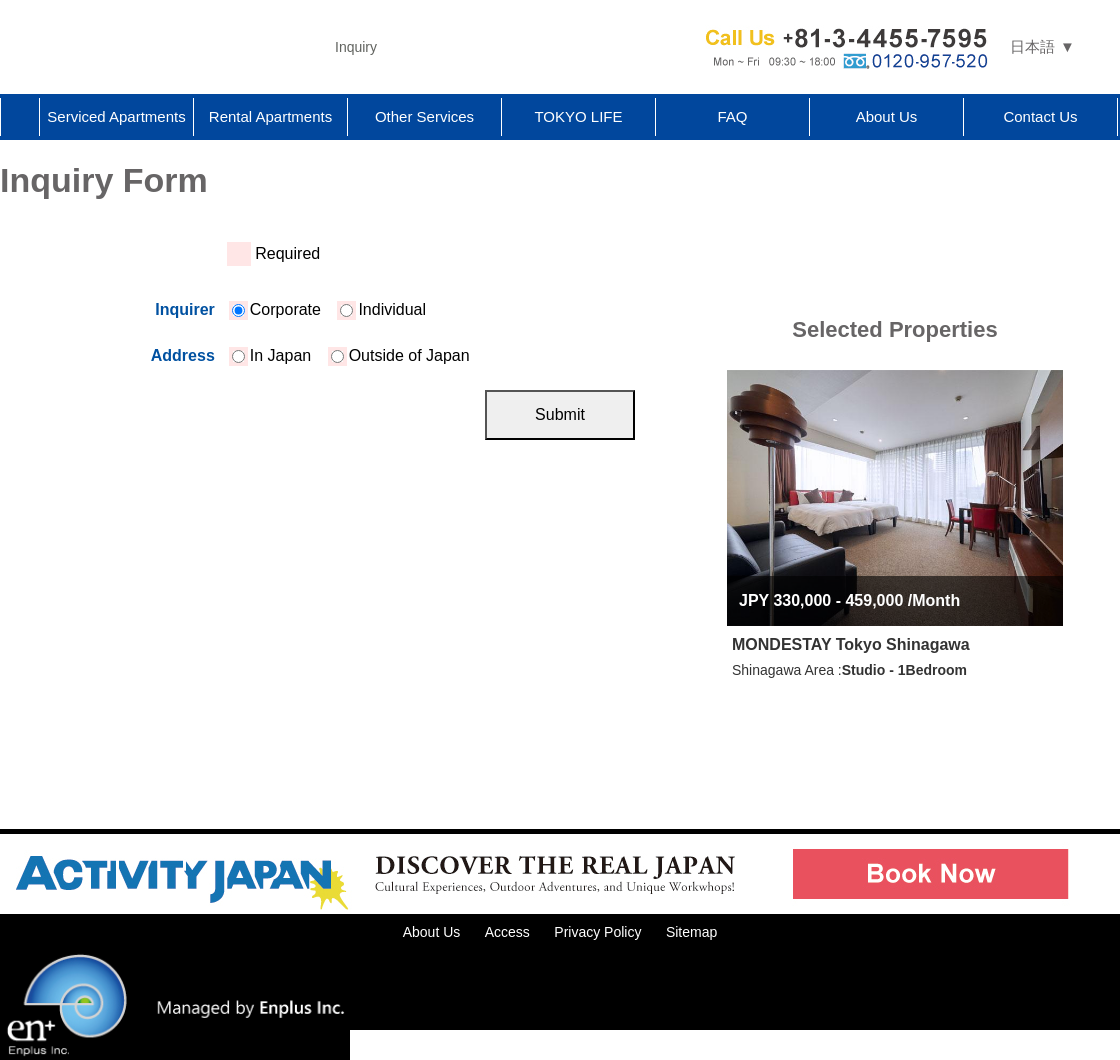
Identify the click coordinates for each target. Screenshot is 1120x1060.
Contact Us (1040, 116)
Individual (383, 309)
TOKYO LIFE (578, 116)
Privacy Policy (597, 932)
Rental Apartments (270, 116)
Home (20, 117)
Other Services (424, 116)
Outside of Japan (400, 355)
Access (507, 932)
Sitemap (691, 932)
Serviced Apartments (116, 116)
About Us (887, 116)
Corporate (276, 309)
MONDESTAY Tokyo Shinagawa (851, 644)
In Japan (271, 355)
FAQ (732, 116)
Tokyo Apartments (160, 47)
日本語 (1032, 46)
